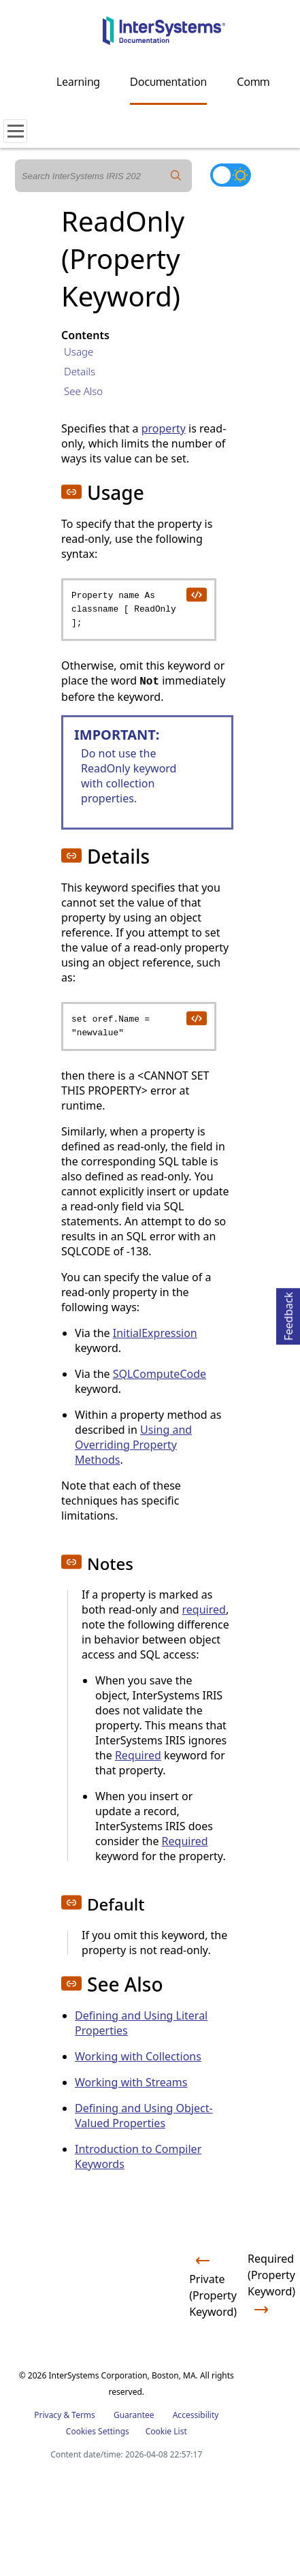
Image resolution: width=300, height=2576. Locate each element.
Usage (78, 351)
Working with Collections (138, 2056)
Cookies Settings (97, 2431)
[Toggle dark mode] (230, 175)
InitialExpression (155, 1332)
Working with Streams (131, 2082)
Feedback (288, 1314)
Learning (78, 82)
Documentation (168, 82)
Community (265, 82)
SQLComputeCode (159, 1373)
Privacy (47, 2415)
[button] (71, 492)
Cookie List (166, 2431)
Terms (83, 2415)
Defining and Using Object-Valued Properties (144, 2116)
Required (138, 1755)
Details (79, 371)
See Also (83, 391)
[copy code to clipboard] (196, 594)
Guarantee (134, 2415)
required (204, 1609)
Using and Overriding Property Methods (133, 1444)
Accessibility (196, 2415)
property (163, 428)
